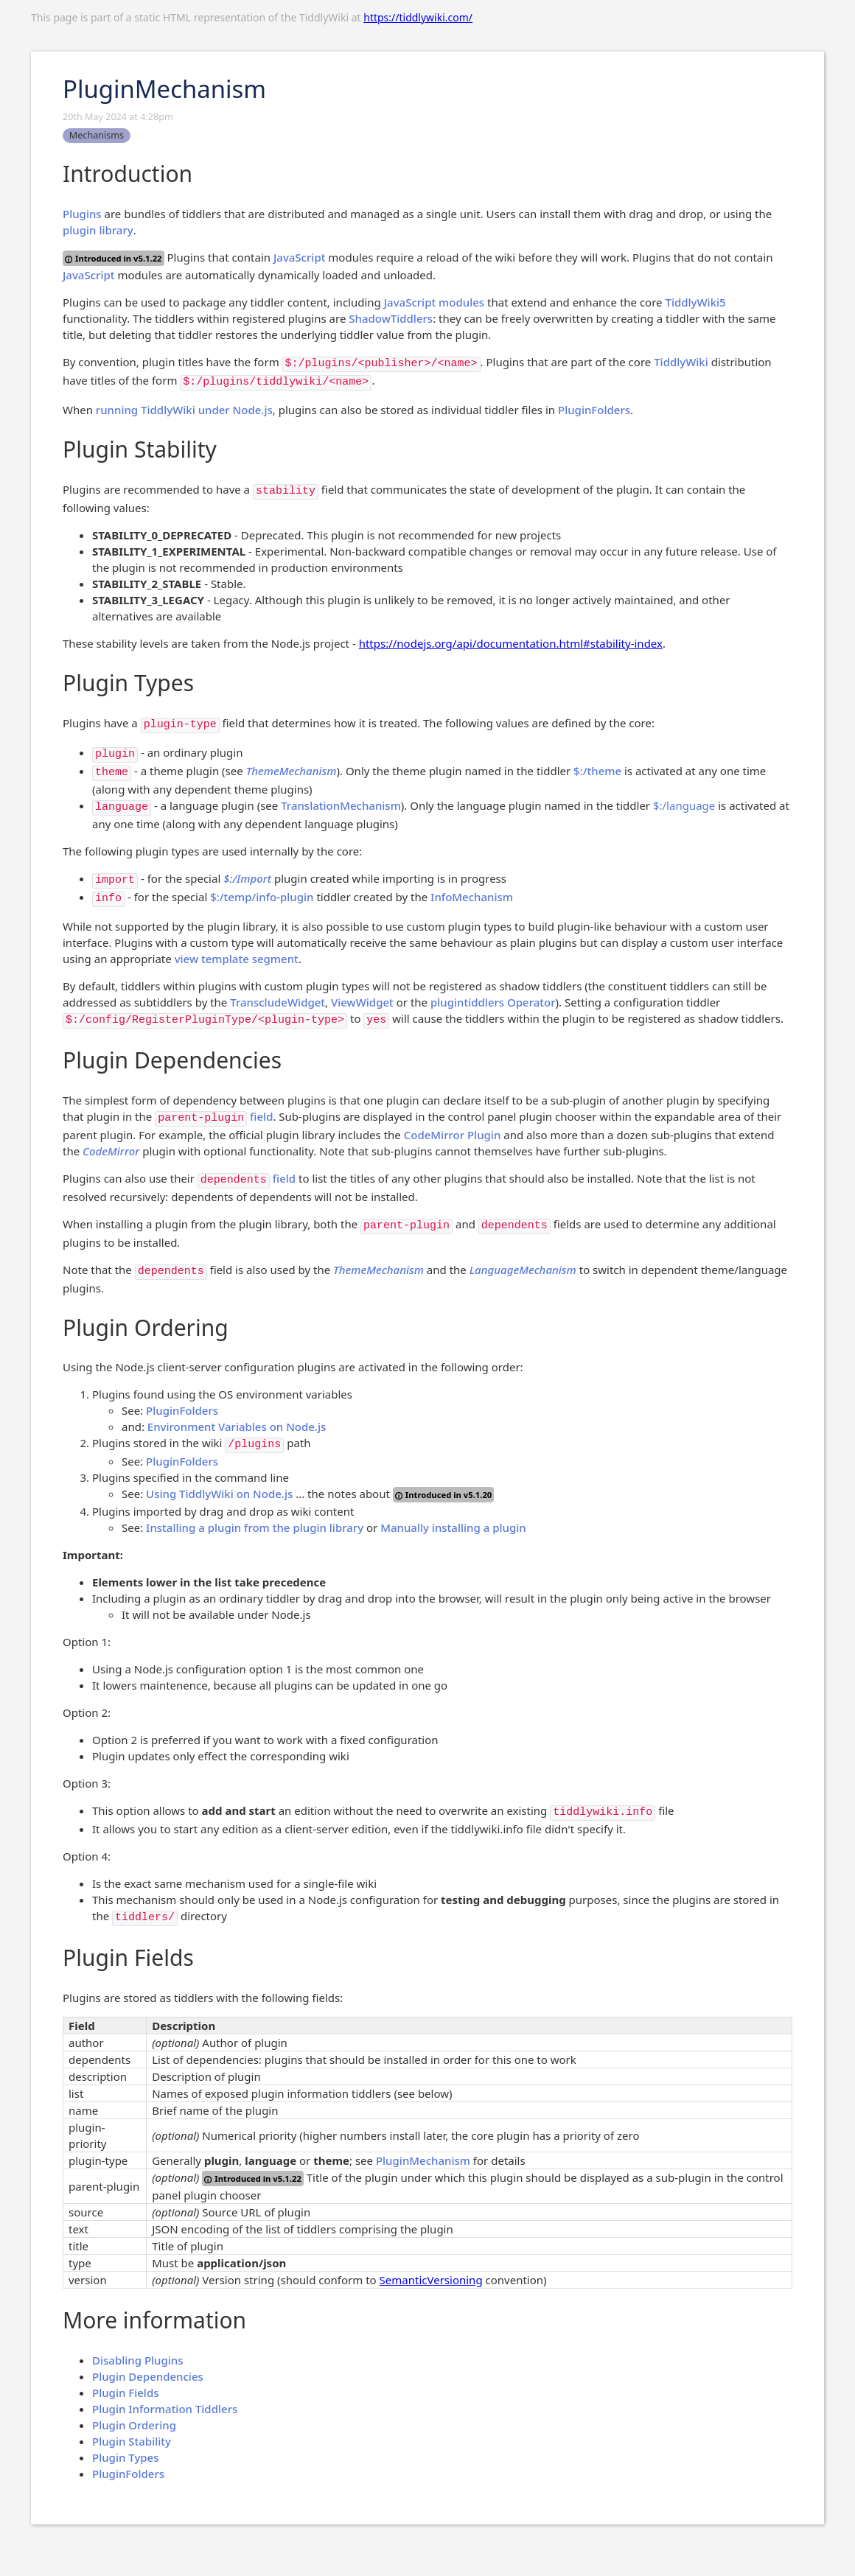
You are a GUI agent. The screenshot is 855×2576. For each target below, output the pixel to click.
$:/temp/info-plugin (261, 896)
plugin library (98, 230)
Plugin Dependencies (147, 2376)
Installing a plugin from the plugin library (254, 1527)
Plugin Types (125, 2457)
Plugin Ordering (134, 2425)
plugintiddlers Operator (493, 1002)
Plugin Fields (125, 2392)
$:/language (684, 805)
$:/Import (247, 878)
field (261, 1116)
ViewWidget (362, 1002)
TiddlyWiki (681, 361)
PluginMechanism (423, 2160)
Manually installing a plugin (453, 1527)
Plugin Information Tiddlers (164, 2408)
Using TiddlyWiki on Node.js (219, 1493)
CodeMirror (111, 1151)
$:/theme (597, 770)
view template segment (237, 958)
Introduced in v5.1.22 (113, 258)
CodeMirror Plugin (452, 1134)
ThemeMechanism (291, 770)
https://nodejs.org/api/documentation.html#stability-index (511, 643)
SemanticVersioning (431, 2279)
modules (461, 302)
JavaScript (299, 257)
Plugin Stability (131, 2441)
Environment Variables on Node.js (236, 1426)
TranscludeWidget (277, 1002)
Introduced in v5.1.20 (443, 1494)
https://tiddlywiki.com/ (417, 17)
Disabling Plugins (138, 2360)
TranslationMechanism (341, 805)
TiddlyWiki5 (695, 302)
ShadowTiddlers (391, 318)
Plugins (82, 213)
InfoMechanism (471, 896)
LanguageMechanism (523, 1269)
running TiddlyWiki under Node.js (184, 409)
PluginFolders (594, 409)
